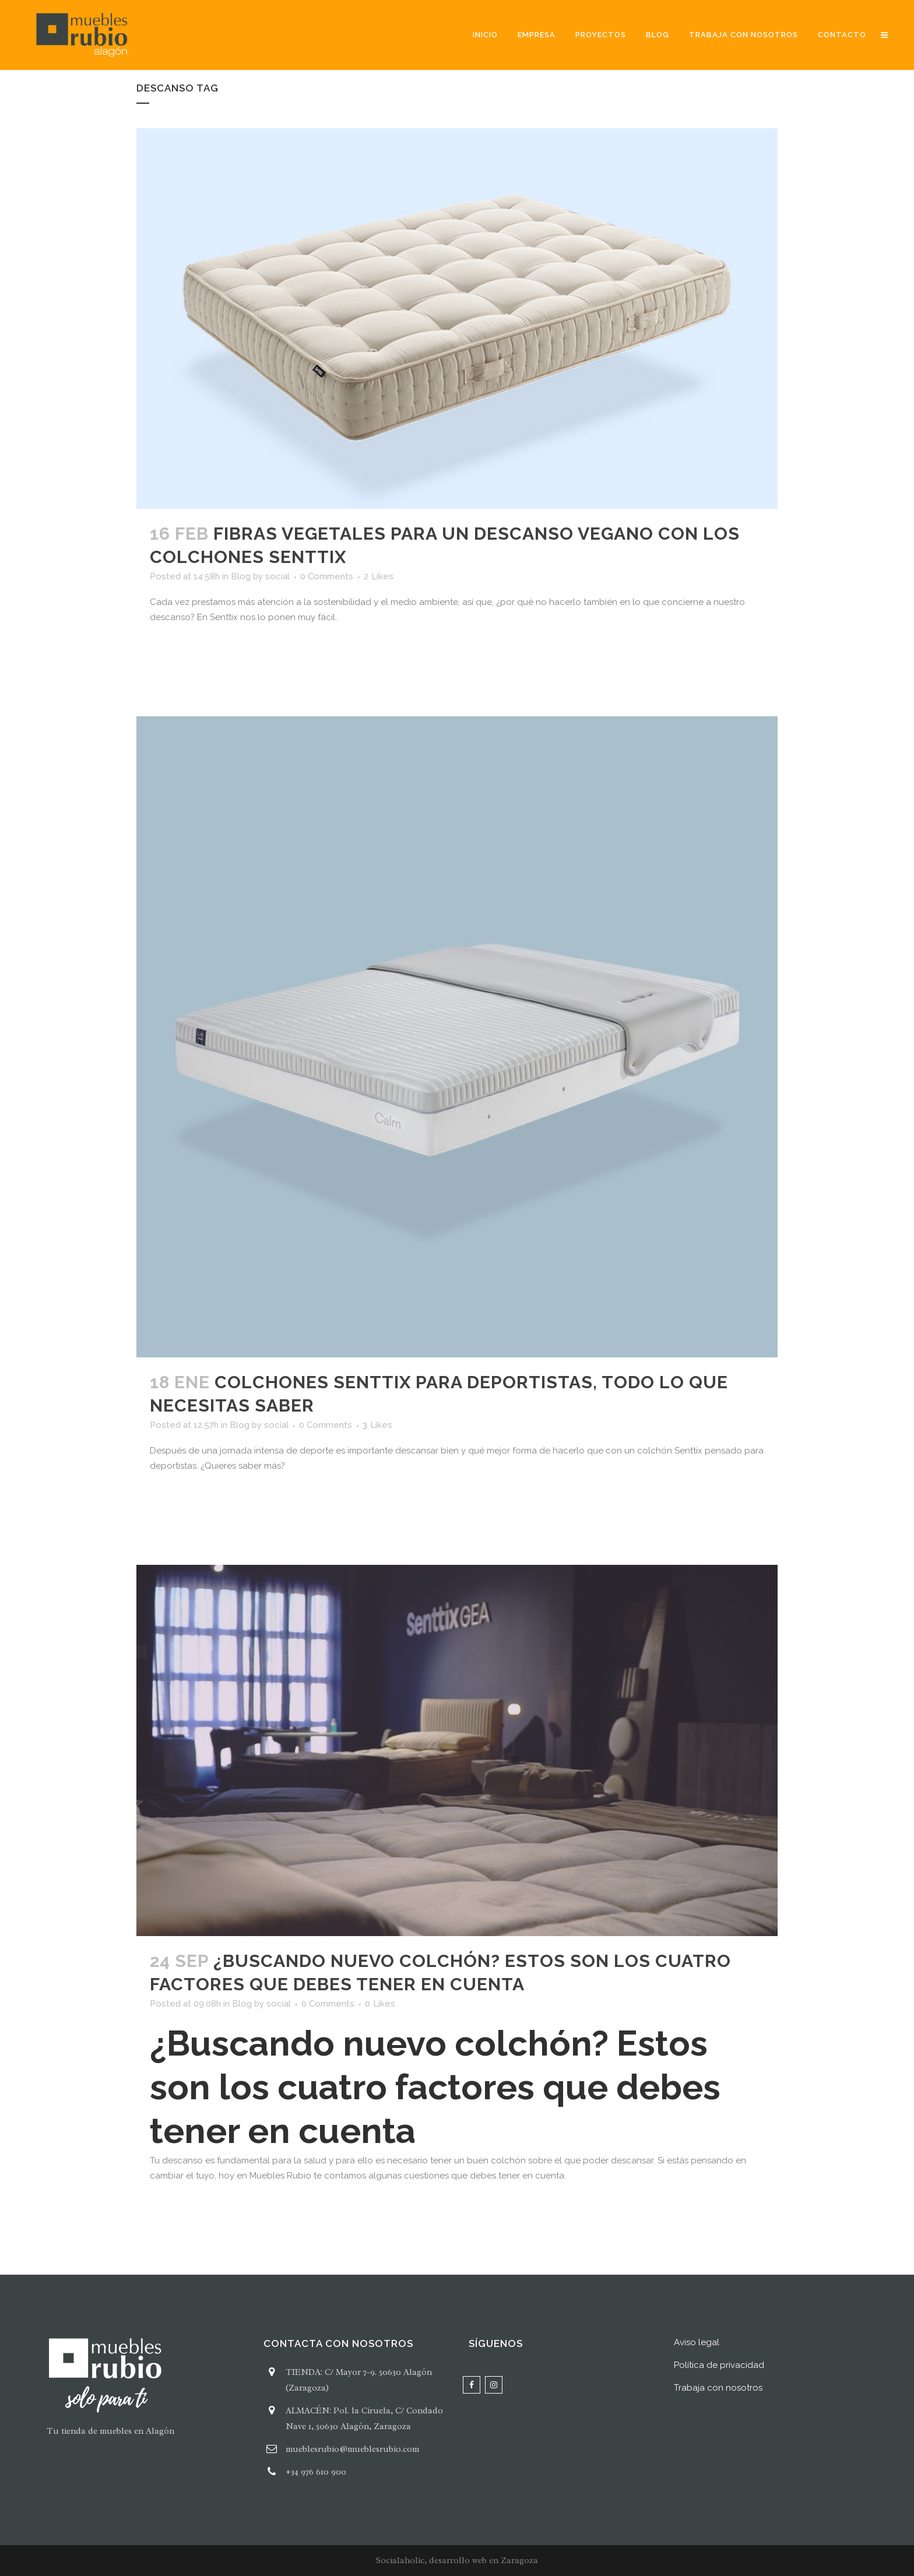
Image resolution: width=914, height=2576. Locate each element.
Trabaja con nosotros (718, 2388)
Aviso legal (696, 2342)
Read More (184, 651)
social (277, 576)
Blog (241, 576)
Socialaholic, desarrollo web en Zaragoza (457, 2560)
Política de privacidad (719, 2365)
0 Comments (326, 576)
